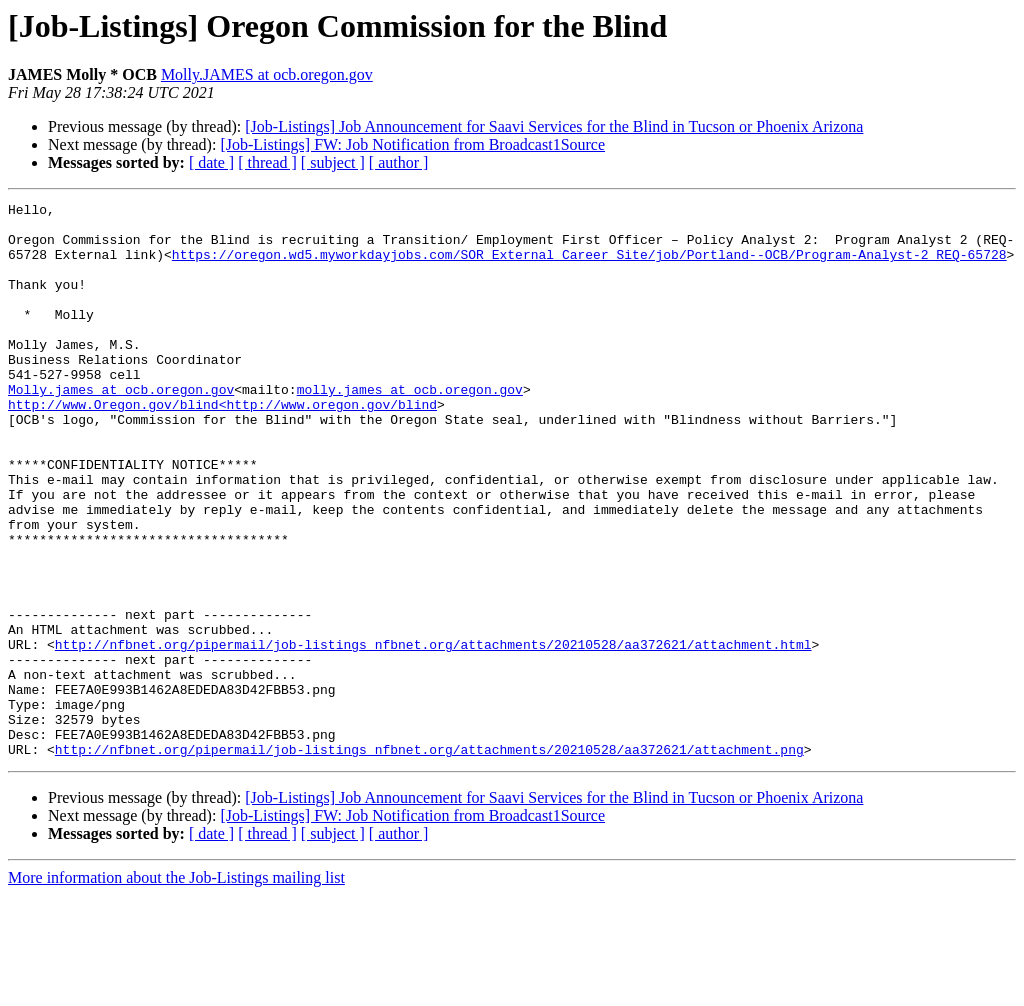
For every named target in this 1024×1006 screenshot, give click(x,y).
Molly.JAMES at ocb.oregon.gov (267, 74)
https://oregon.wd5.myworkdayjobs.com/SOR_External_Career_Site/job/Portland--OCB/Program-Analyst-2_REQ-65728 (589, 266)
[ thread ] (267, 162)
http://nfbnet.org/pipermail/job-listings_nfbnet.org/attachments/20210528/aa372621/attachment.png (429, 860)
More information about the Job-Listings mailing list (176, 988)
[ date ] (211, 162)
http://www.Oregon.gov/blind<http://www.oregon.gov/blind (222, 446)
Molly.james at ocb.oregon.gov (121, 428)
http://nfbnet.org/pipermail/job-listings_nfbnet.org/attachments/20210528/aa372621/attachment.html (433, 734)
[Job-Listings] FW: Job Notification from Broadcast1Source (412, 144)
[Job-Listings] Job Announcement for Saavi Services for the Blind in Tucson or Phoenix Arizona (554, 126)
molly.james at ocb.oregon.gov (410, 428)
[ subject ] (333, 162)
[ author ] (399, 162)
